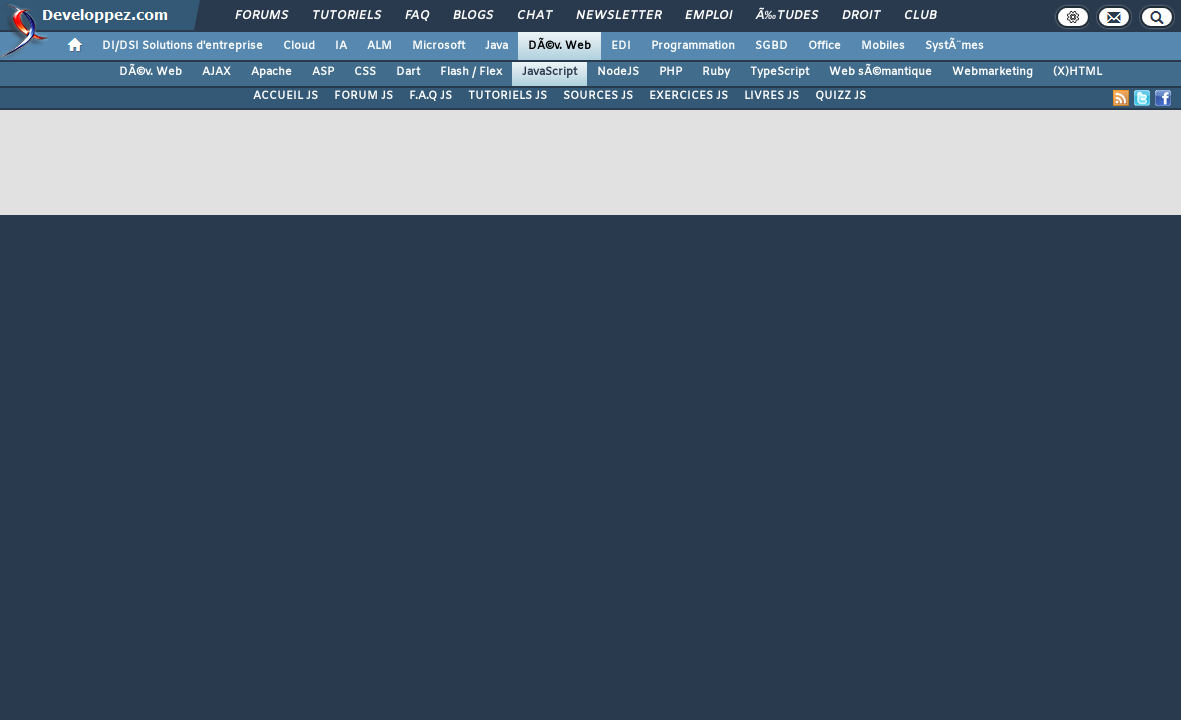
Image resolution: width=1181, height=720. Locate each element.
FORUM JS (363, 96)
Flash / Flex (471, 72)
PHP (670, 72)
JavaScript (549, 72)
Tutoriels (346, 16)
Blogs (473, 16)
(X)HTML (1077, 72)
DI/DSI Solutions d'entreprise (182, 46)
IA (341, 46)
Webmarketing (992, 72)
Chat (534, 16)
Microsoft (438, 46)
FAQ (417, 16)
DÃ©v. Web (559, 46)
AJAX (216, 72)
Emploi (708, 16)
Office (824, 46)
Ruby (716, 72)
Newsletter (618, 16)
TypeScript (779, 72)
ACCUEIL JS (285, 96)
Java (496, 46)
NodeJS (618, 72)
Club (920, 16)
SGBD (771, 46)
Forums (261, 16)
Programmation (693, 46)
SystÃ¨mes (954, 46)
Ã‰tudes (787, 16)
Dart (408, 72)
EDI (621, 46)
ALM (379, 46)
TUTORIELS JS (507, 96)
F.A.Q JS (430, 96)
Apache (271, 72)
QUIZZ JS (840, 96)
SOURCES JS (598, 96)
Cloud (299, 46)
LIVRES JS (771, 96)
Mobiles (883, 46)
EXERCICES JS (688, 96)
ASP (323, 72)
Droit (861, 16)
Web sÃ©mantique (880, 72)
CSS (365, 72)
